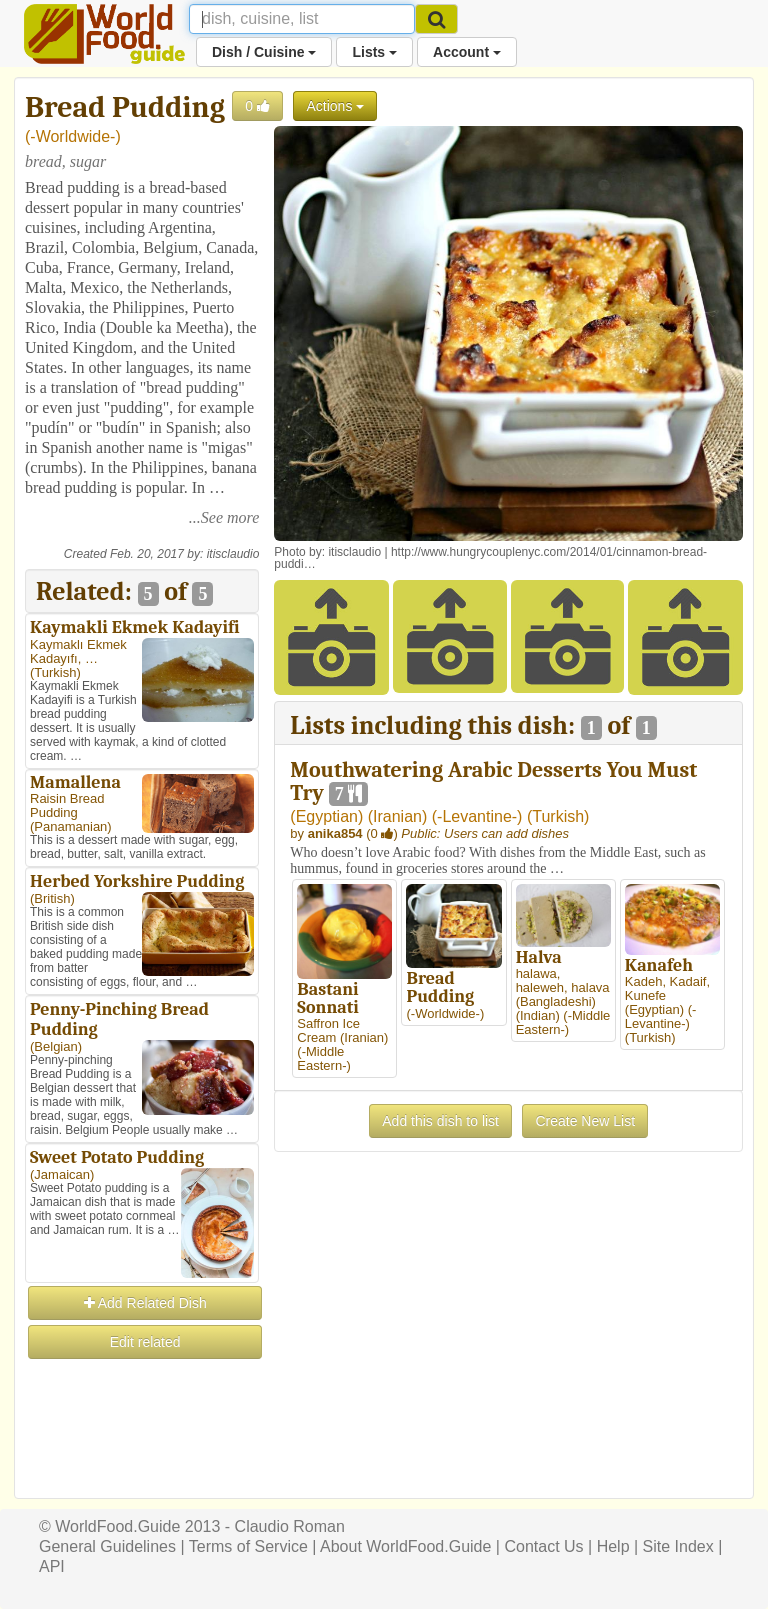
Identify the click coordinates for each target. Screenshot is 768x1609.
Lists (374, 52)
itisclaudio (233, 554)
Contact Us (543, 1546)
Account (467, 52)
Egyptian (327, 816)
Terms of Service (248, 1546)
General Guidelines (107, 1546)
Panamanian (70, 826)
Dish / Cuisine (264, 52)
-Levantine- (477, 816)
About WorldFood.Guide (405, 1546)
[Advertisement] (142, 1462)
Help (613, 1546)
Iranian (397, 816)
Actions (335, 106)
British (52, 898)
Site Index (678, 1546)
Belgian (55, 1046)
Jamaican (62, 1174)
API (52, 1566)
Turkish (55, 672)
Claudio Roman (290, 1526)
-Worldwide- (72, 136)
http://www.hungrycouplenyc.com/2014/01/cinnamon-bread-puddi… (490, 558)
